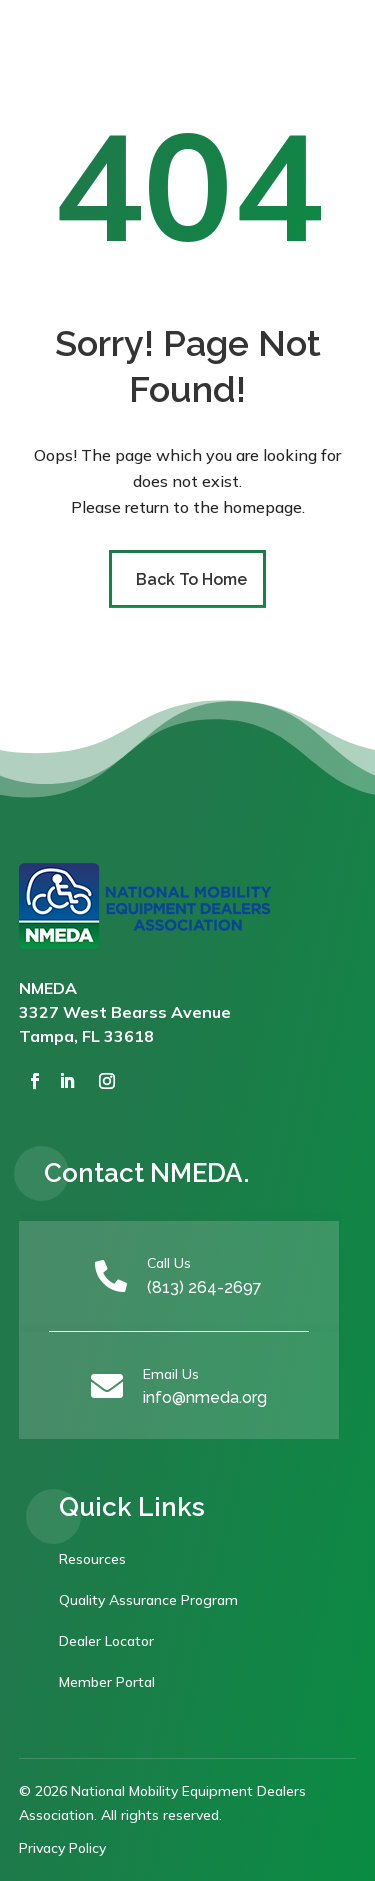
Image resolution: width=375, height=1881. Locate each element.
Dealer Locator (106, 1641)
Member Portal (107, 1682)
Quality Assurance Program (148, 1600)
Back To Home (191, 579)
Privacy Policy (62, 1848)
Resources (92, 1559)
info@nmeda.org (205, 1397)
